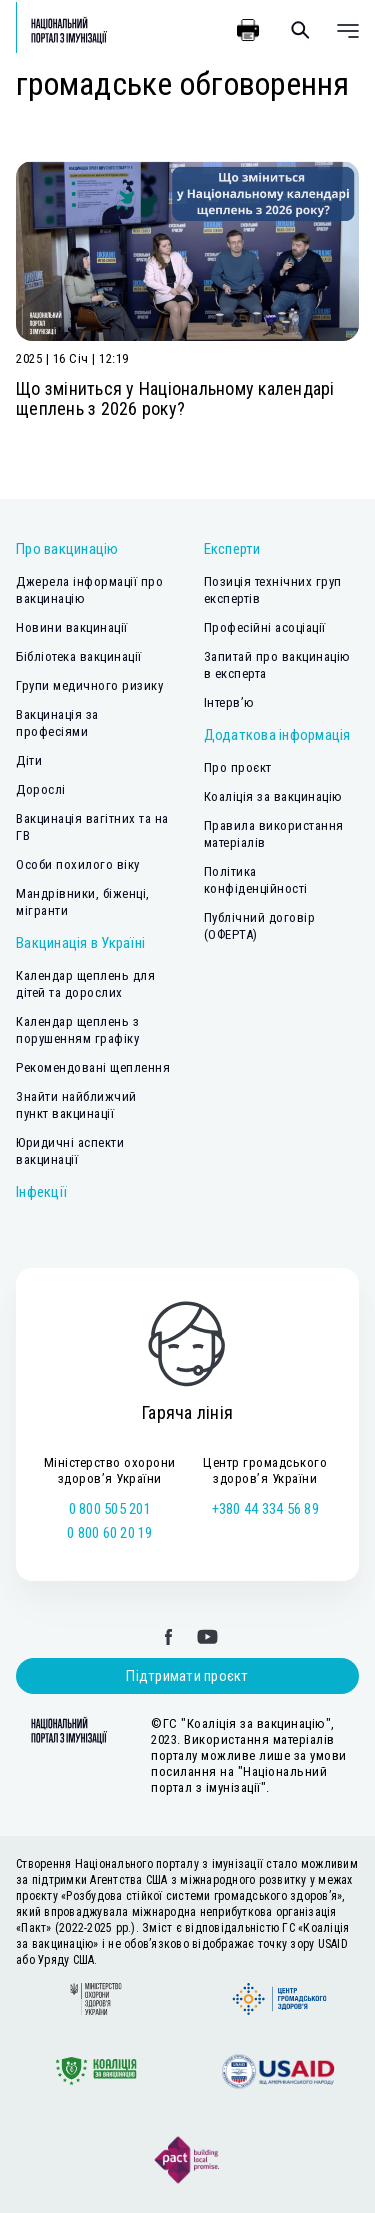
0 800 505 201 (110, 1509)
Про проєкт (238, 767)
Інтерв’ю (229, 702)
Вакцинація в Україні (80, 943)
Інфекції (41, 1192)
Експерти (232, 549)
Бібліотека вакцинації (79, 656)
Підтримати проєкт (187, 1676)
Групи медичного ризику (89, 685)
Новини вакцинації (72, 627)
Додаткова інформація (277, 735)
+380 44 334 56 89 (265, 1509)
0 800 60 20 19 (110, 1533)
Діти (29, 760)
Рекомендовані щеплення (93, 1067)
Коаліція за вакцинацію (273, 796)
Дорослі (41, 789)
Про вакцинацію (67, 549)
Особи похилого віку (78, 864)
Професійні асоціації (265, 627)
